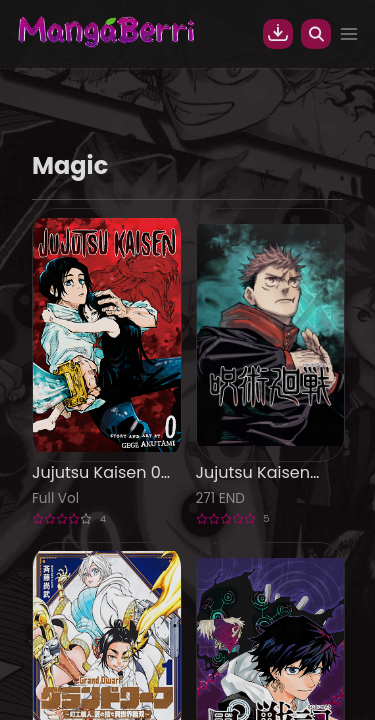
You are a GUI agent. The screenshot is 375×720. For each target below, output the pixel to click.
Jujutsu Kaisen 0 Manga (96, 473)
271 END (220, 498)
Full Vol (55, 498)
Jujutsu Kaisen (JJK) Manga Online (253, 473)
